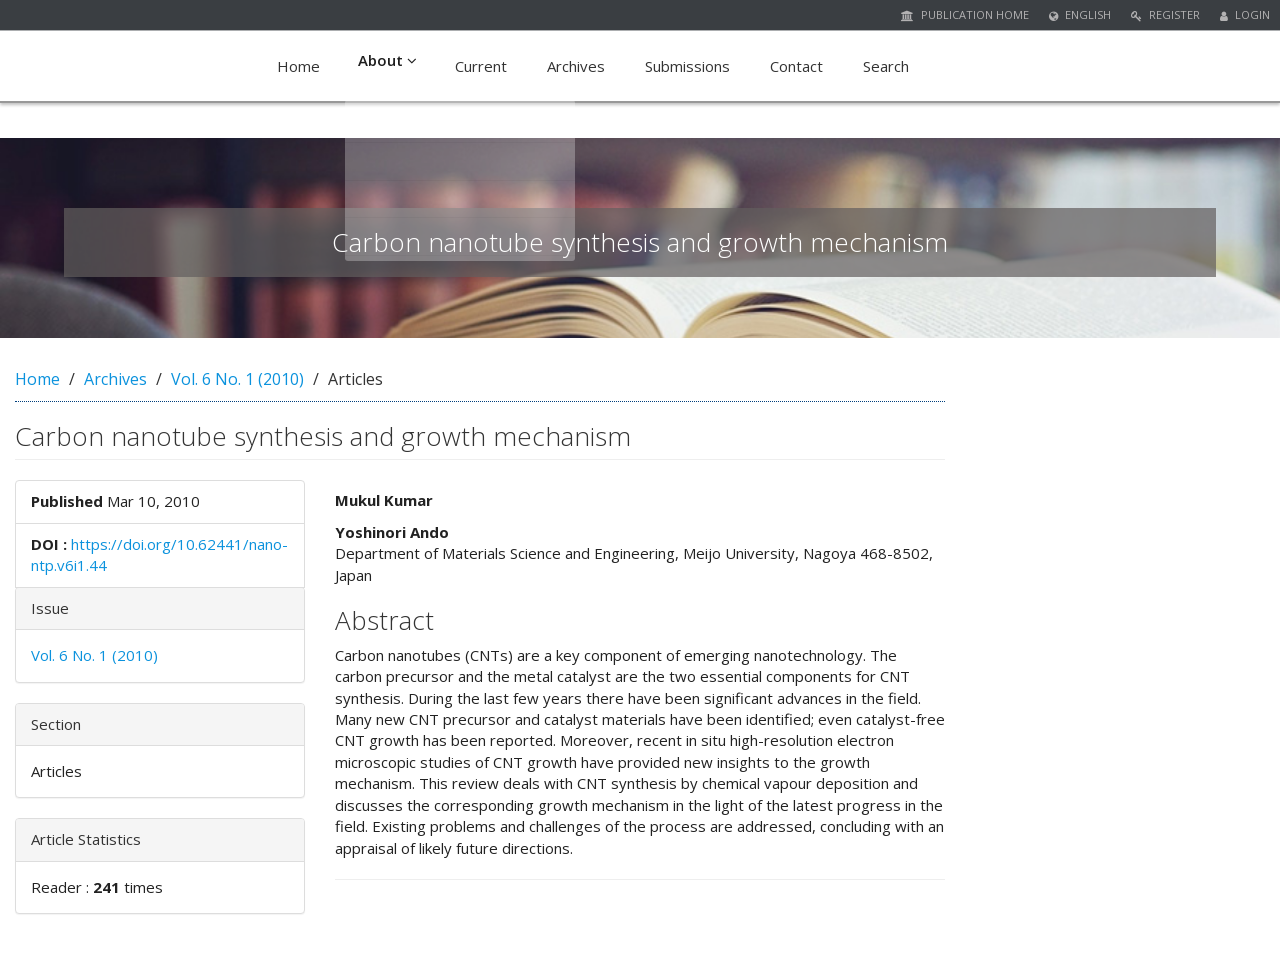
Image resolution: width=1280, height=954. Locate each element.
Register (1165, 14)
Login (1245, 14)
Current (481, 66)
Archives (576, 66)
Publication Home (965, 14)
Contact (796, 66)
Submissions (687, 66)
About (387, 66)
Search (886, 66)
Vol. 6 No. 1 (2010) (237, 379)
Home (298, 66)
